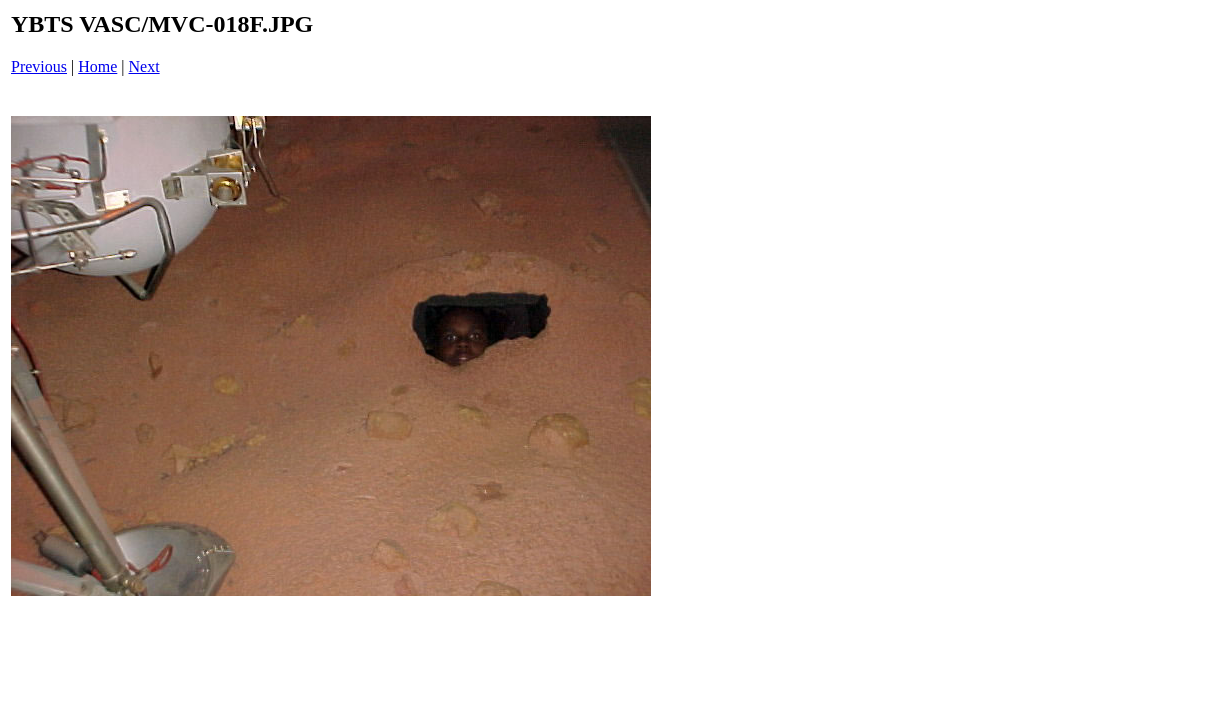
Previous (39, 66)
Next (144, 66)
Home (97, 66)
